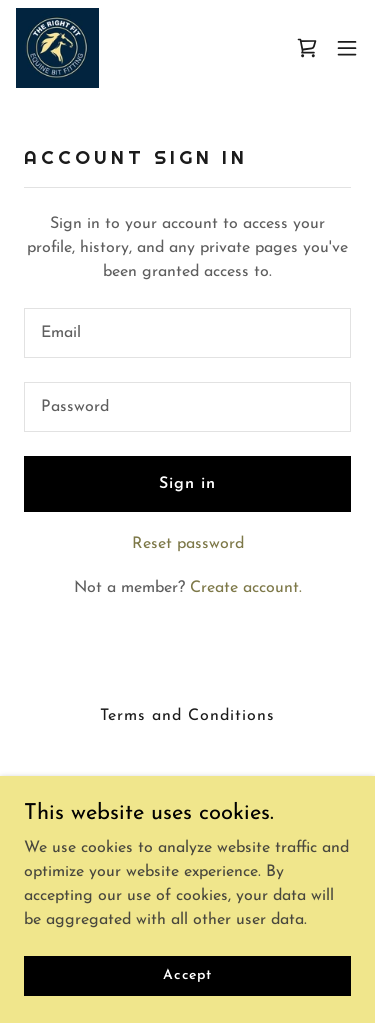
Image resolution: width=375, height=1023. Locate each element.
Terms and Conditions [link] (187, 716)
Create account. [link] (246, 588)
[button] (347, 48)
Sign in (187, 484)
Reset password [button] (188, 544)
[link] (57, 48)
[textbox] (187, 333)
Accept (187, 975)
